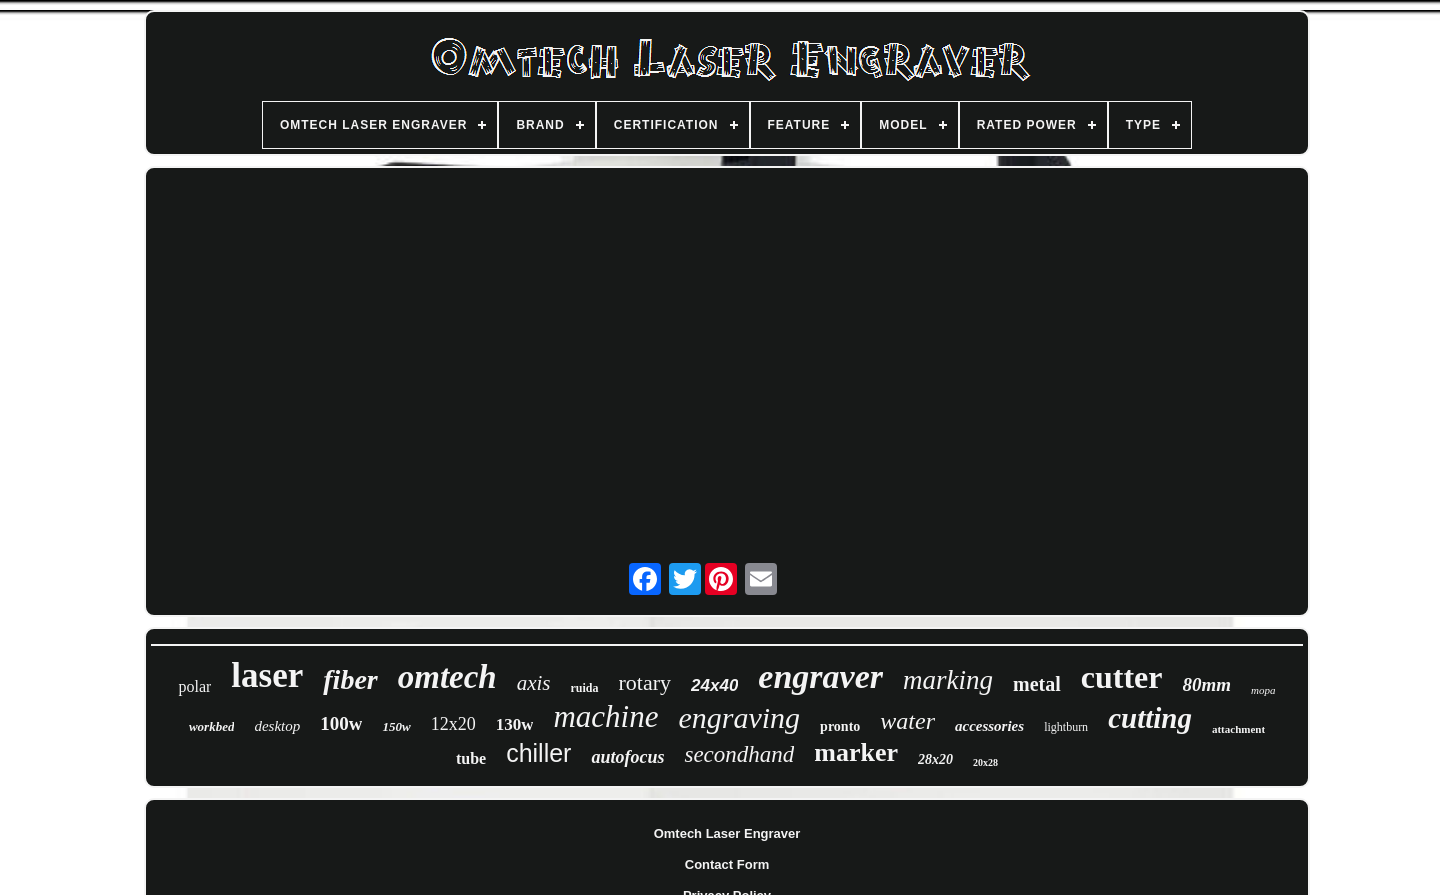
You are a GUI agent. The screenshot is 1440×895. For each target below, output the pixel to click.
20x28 (985, 762)
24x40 (714, 685)
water (907, 721)
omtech (447, 677)
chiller (538, 753)
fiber (350, 679)
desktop (277, 726)
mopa (1263, 690)
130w (515, 724)
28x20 (935, 759)
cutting (1150, 718)
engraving (739, 717)
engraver (820, 676)
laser (267, 675)
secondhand (739, 754)
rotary (645, 682)
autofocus (627, 757)
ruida (585, 688)
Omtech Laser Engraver (727, 833)
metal (1037, 684)
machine (605, 716)
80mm (1207, 684)
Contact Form (727, 864)
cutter (1122, 677)
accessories (989, 726)
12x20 (453, 724)
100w (341, 723)
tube (471, 758)
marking (948, 680)
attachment (1238, 729)
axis (534, 683)
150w (396, 726)
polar (194, 686)
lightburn (1066, 727)
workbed (212, 726)
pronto (840, 726)
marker (856, 752)
